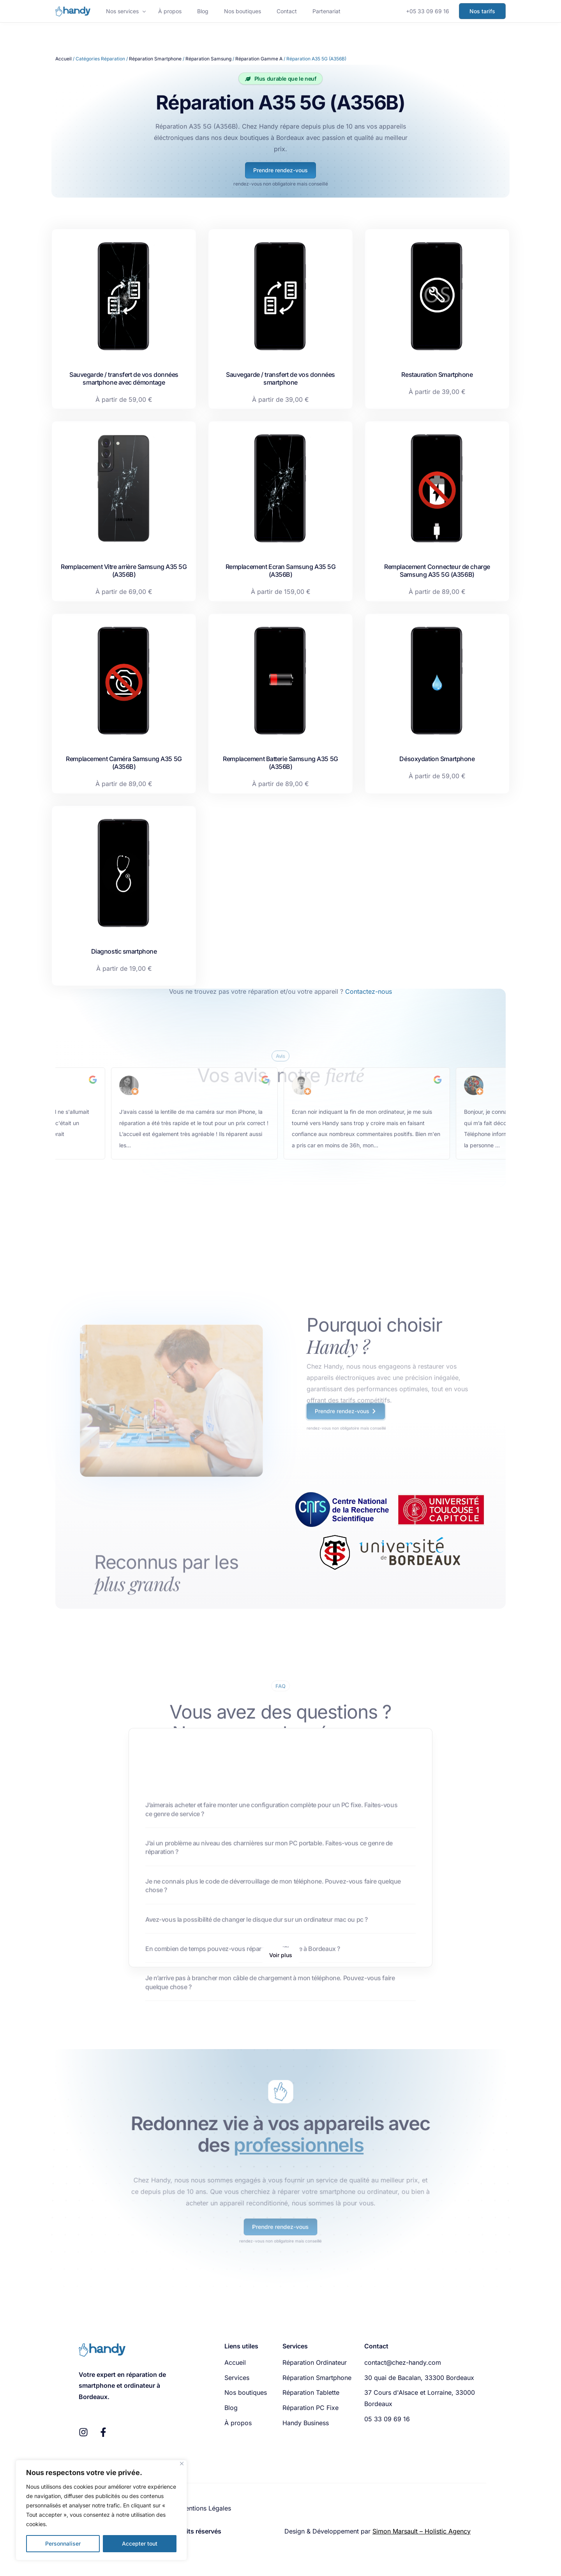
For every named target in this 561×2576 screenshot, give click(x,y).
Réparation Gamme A (258, 59)
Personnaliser (63, 2543)
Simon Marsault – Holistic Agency (421, 2531)
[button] (280, 1955)
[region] (101, 2510)
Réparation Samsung (208, 59)
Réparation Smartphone (155, 59)
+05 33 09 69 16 (427, 11)
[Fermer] (181, 2463)
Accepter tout (139, 2543)
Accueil (63, 59)
